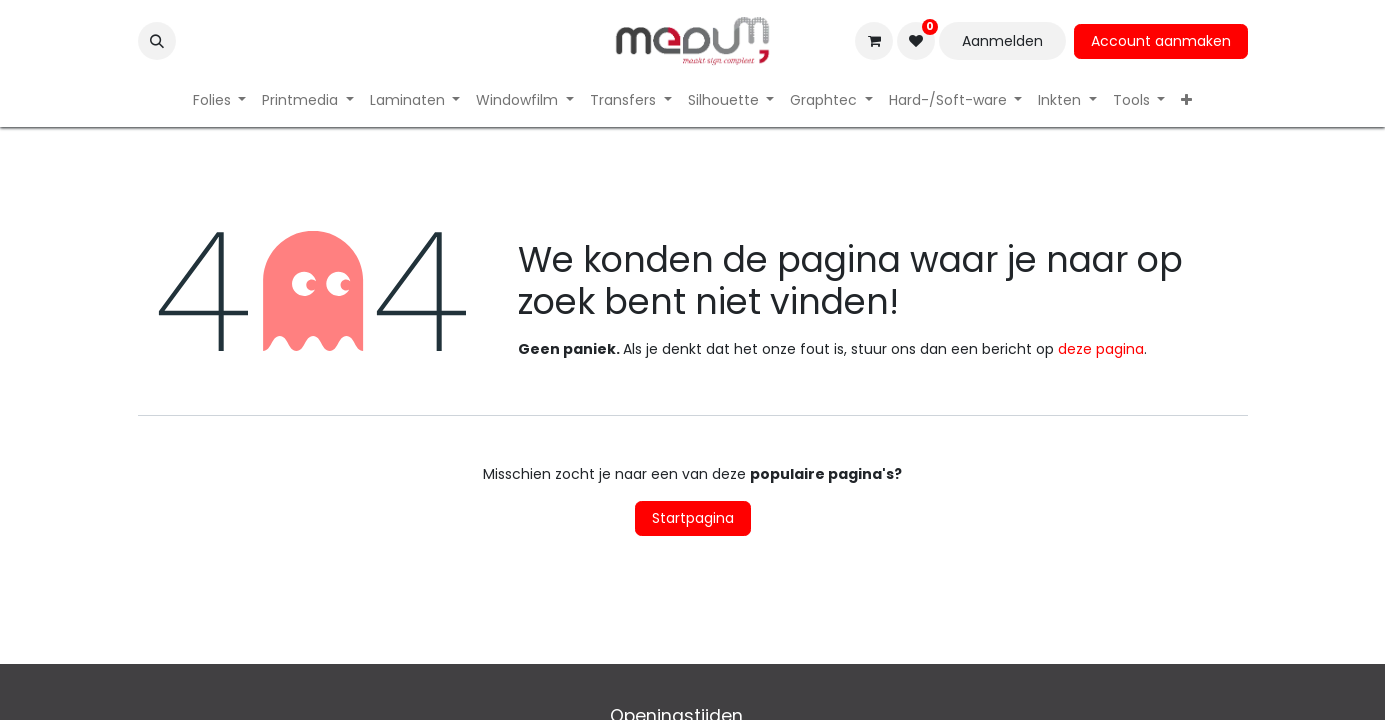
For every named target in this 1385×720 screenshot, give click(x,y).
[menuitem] (220, 100)
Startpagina (693, 518)
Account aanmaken (1161, 41)
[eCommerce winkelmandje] (874, 41)
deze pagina (1101, 349)
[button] (157, 41)
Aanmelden (1002, 41)
